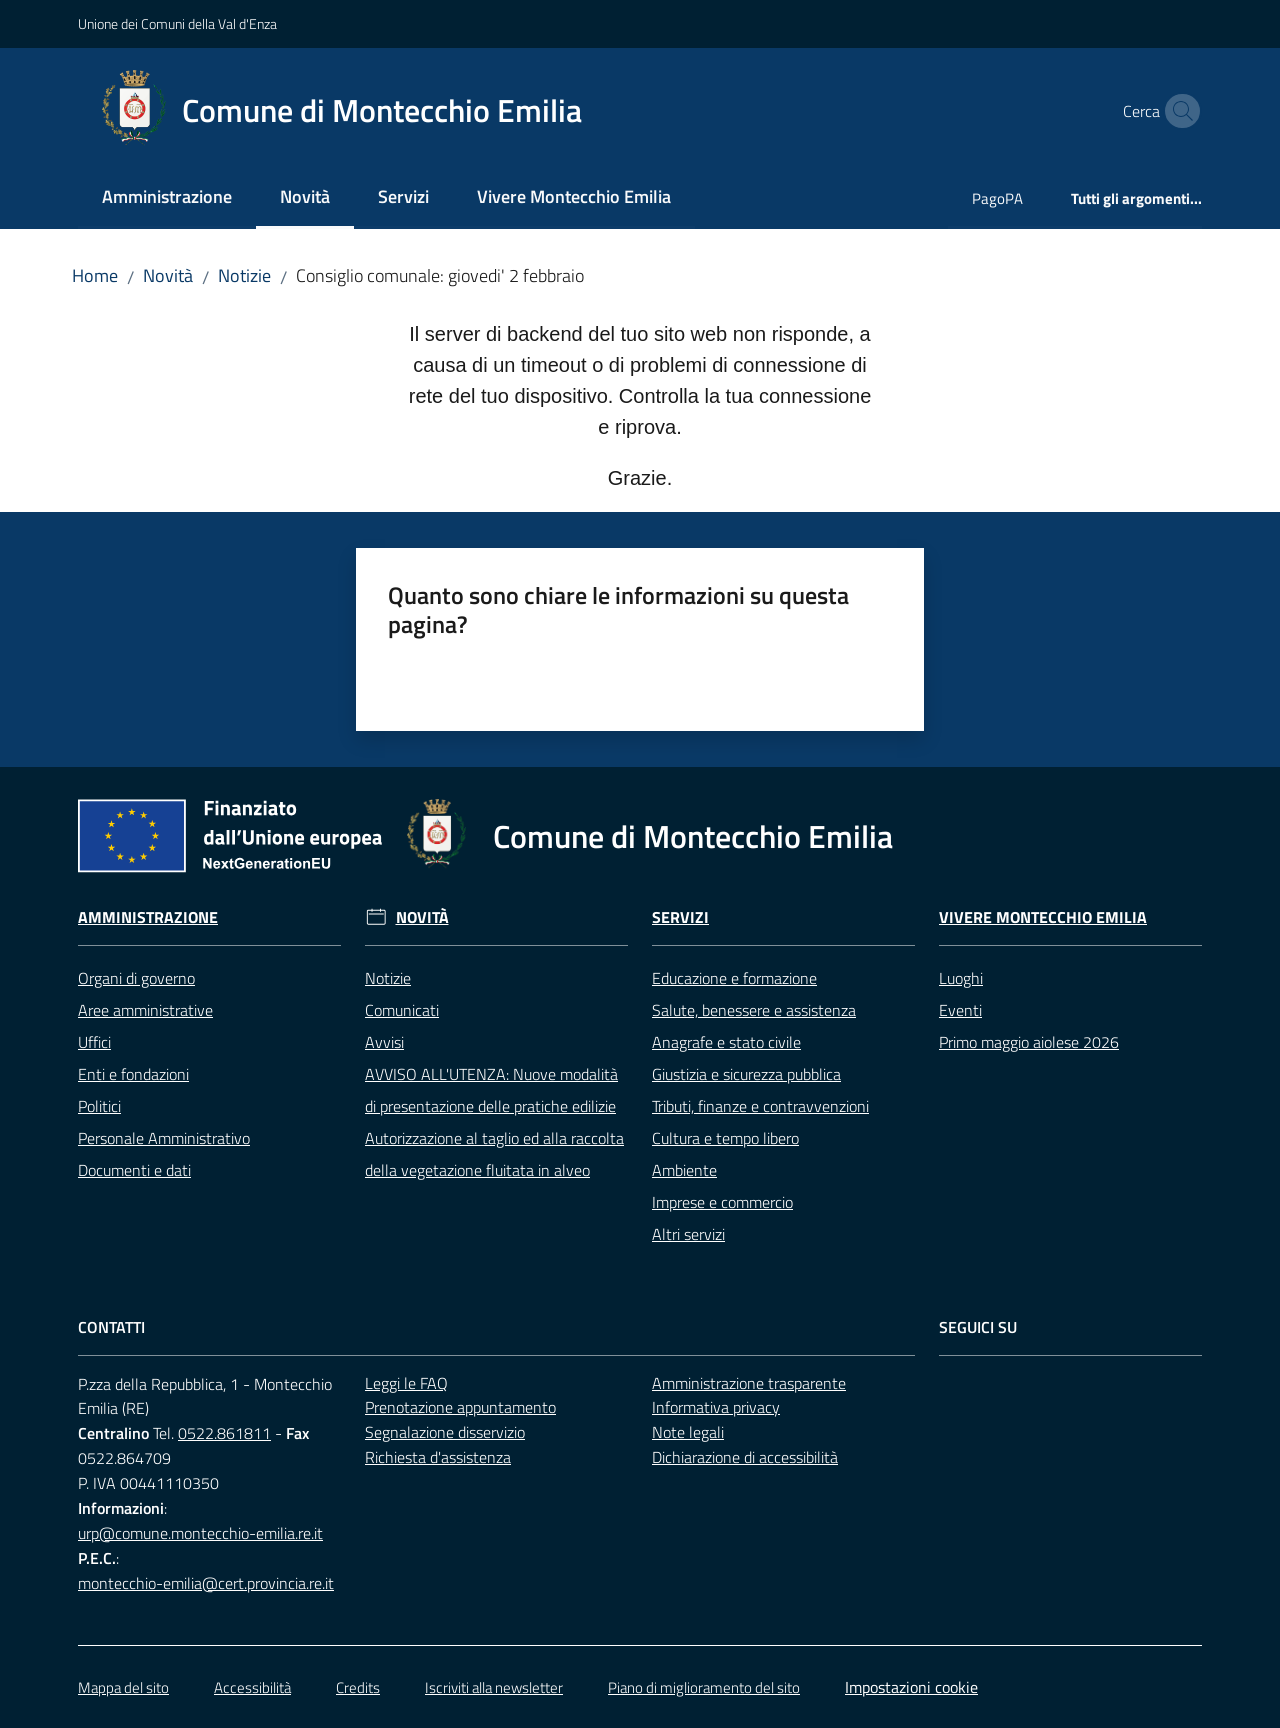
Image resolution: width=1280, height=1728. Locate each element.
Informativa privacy (716, 1407)
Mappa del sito (123, 1687)
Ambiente (684, 1170)
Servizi (680, 917)
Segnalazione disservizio (445, 1432)
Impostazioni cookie (911, 1687)
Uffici (94, 1042)
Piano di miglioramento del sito (704, 1687)
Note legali (688, 1432)
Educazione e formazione (734, 978)
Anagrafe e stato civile (726, 1042)
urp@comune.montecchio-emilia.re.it (200, 1533)
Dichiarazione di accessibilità (745, 1457)
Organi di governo (136, 978)
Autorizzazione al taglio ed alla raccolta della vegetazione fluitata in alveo (494, 1154)
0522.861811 (224, 1433)
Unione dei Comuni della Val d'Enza (177, 23)
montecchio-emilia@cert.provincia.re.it (206, 1583)
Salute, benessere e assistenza (754, 1010)
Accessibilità (252, 1687)
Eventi (960, 1010)
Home (95, 275)
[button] (1178, 111)
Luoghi (961, 978)
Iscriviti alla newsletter (494, 1687)
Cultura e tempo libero (725, 1138)
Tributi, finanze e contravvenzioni (760, 1106)
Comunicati (402, 1010)
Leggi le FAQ (406, 1383)
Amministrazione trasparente (749, 1383)
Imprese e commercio (722, 1202)
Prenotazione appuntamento (460, 1407)
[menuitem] (167, 198)
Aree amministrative (145, 1010)
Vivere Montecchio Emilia (1043, 917)
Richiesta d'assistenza (438, 1457)
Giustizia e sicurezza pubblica (746, 1074)
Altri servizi (688, 1234)
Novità (168, 275)
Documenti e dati (134, 1170)
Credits (358, 1687)
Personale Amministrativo (164, 1138)
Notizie (244, 275)
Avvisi (384, 1042)
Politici (99, 1106)
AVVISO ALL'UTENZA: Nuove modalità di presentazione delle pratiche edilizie (491, 1090)
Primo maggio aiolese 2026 (1029, 1042)
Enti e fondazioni (133, 1074)
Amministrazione (148, 917)
